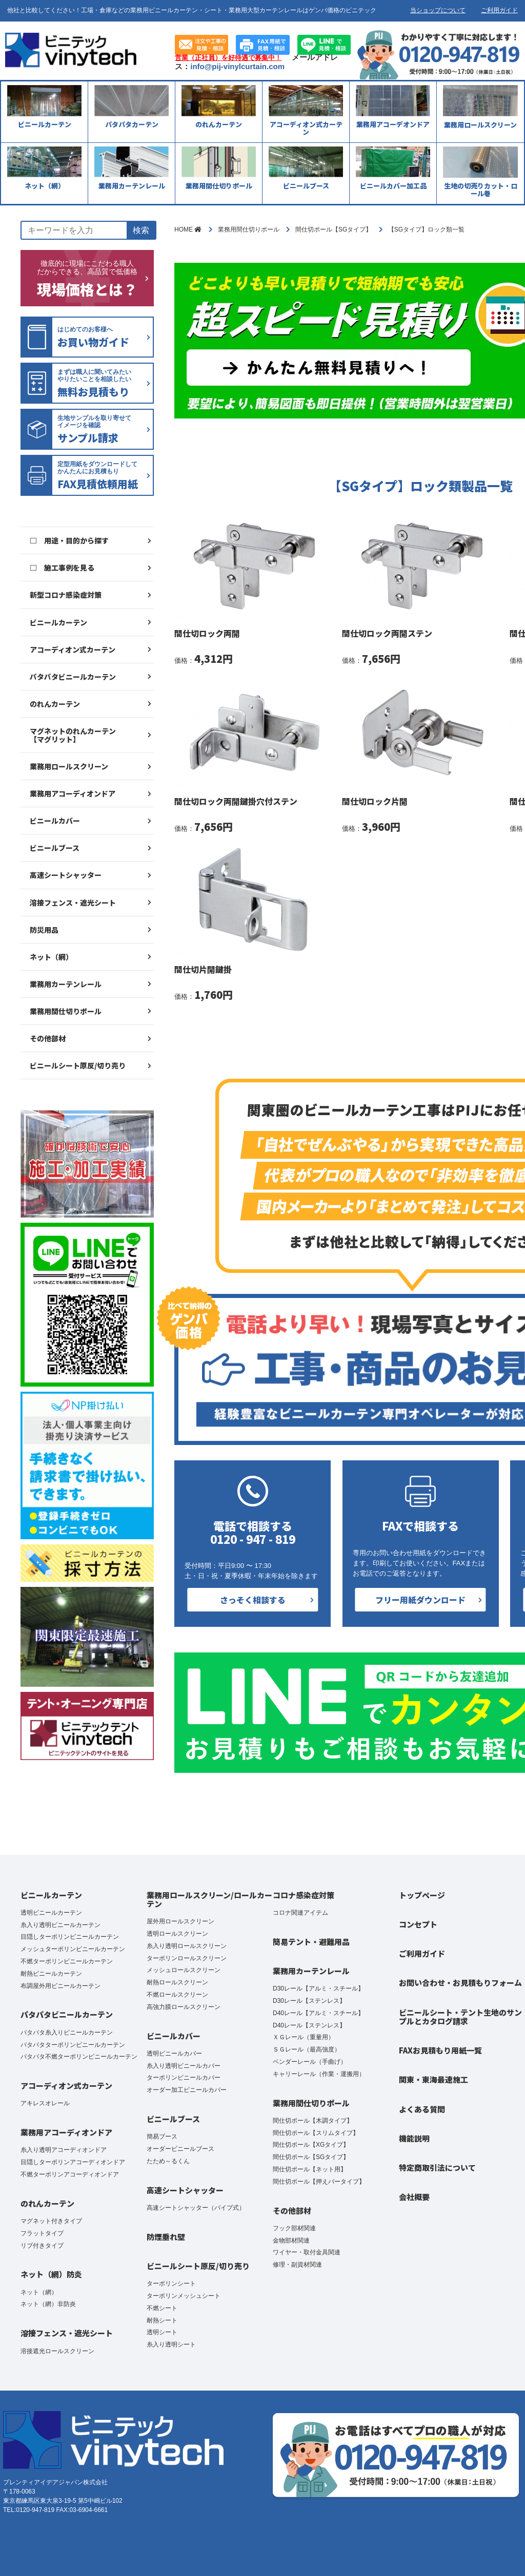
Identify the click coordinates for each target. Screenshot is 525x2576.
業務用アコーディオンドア (72, 793)
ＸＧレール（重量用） (303, 2037)
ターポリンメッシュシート (183, 2295)
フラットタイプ (42, 2233)
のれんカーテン (55, 704)
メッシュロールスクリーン (183, 1970)
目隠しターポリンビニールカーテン (70, 1936)
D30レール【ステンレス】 (309, 2000)
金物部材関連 (291, 2240)
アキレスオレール (45, 2103)
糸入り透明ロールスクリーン (187, 1946)
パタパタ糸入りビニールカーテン (67, 2032)
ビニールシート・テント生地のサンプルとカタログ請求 (460, 2016)
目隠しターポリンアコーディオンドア (73, 2162)
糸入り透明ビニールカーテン (60, 1925)
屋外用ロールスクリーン (180, 1921)
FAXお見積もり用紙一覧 (440, 2050)
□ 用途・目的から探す (69, 540)
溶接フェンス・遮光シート (73, 902)
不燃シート (162, 2308)
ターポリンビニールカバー (183, 2077)
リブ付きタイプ (42, 2245)
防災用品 (44, 930)
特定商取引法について (437, 2167)
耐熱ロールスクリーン (177, 1982)
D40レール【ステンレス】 (309, 2025)
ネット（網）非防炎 (48, 2304)
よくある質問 (422, 2109)
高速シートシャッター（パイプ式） (196, 2207)
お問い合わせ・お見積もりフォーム (460, 1982)
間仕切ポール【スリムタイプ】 (316, 2133)
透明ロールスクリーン (177, 1933)
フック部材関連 (294, 2228)
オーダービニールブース (180, 2148)
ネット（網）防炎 (51, 2274)
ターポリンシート (171, 2283)
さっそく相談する (253, 1600)
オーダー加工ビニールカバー (187, 2089)
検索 (141, 230)
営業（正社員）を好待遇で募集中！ (228, 57)
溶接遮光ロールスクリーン (57, 2351)
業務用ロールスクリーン (69, 766)
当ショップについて (438, 10)
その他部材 (48, 1038)
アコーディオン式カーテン (72, 649)
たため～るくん (168, 2161)
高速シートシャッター (66, 875)
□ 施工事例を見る (62, 567)
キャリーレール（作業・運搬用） (319, 2074)
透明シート (162, 2332)
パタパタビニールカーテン (73, 677)
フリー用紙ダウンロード (420, 1600)
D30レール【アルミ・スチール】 (318, 1988)
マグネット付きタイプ (51, 2221)
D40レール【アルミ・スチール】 (318, 2013)
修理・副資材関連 (297, 2264)
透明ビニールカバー (174, 2053)
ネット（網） (51, 957)
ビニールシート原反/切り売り (78, 1065)
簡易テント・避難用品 (311, 1941)
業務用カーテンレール (66, 984)
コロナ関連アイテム (300, 1912)
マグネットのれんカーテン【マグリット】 (73, 735)
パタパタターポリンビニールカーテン (73, 2044)
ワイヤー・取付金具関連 (306, 2252)
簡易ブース (162, 2136)
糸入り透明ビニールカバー (183, 2065)
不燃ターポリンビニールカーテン (67, 1961)
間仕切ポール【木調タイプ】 (313, 2120)
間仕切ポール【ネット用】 (310, 2169)
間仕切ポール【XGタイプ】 (311, 2144)
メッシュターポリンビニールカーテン (73, 1949)
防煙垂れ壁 (166, 2236)
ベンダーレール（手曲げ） (310, 2061)
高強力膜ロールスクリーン (183, 2006)
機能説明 (414, 2138)
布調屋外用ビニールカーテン (60, 1985)
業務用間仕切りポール (66, 1011)
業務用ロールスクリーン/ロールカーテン (209, 1899)
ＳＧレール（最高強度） (306, 2049)
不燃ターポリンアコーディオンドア (70, 2174)
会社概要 (414, 2196)
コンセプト (418, 1924)
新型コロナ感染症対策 (66, 595)
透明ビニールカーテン (51, 1912)
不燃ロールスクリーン (177, 1994)
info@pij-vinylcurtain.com (237, 66)
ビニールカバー (55, 820)
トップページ (422, 1895)
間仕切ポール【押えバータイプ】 (319, 2181)
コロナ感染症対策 (303, 1895)
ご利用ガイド (499, 10)
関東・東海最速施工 (433, 2079)
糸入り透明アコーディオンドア (64, 2149)
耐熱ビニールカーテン (51, 1973)
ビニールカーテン (58, 622)
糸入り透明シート (171, 2344)
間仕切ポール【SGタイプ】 (311, 2157)
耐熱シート (162, 2320)
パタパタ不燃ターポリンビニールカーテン (79, 2056)
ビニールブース (54, 848)
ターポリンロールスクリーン (187, 1958)
